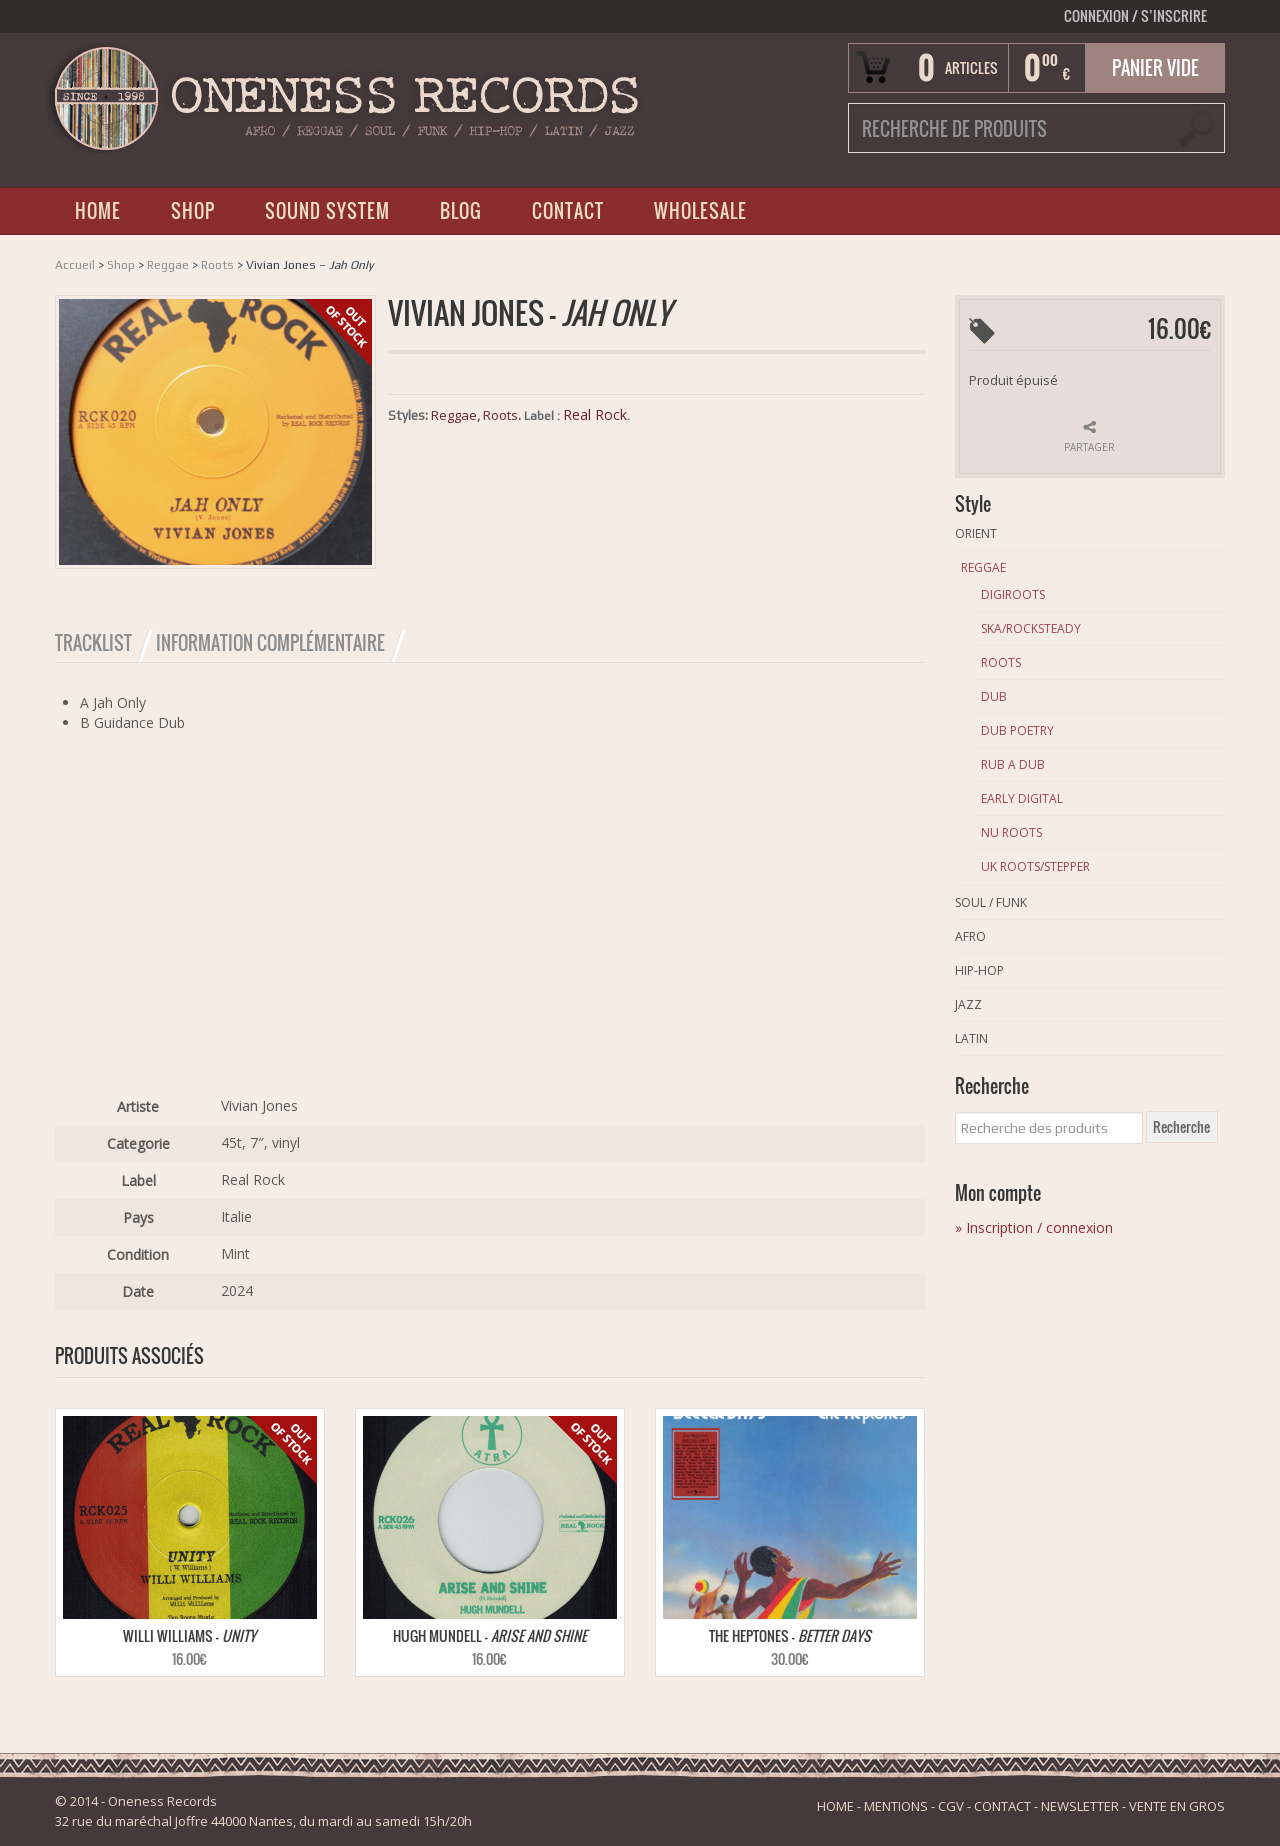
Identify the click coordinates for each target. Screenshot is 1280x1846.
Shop (121, 265)
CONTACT (568, 211)
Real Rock (595, 414)
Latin (971, 1038)
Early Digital (1022, 798)
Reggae (168, 265)
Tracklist (93, 643)
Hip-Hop (979, 970)
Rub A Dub (1013, 764)
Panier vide (1155, 68)
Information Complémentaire (270, 643)
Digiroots (1013, 594)
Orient (976, 533)
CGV (951, 1806)
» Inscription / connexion (1034, 1227)
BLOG (461, 211)
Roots (217, 265)
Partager (1089, 447)
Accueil (75, 265)
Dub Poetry (1017, 730)
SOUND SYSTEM (327, 211)
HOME (98, 211)
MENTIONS (896, 1806)
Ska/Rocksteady (1031, 628)
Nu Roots (1011, 832)
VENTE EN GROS (1177, 1806)
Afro (970, 936)
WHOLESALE (700, 211)
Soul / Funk (991, 902)
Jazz (968, 1004)
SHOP (193, 211)
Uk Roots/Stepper (1035, 866)
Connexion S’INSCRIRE (1135, 15)
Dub (994, 696)
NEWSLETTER (1080, 1806)
